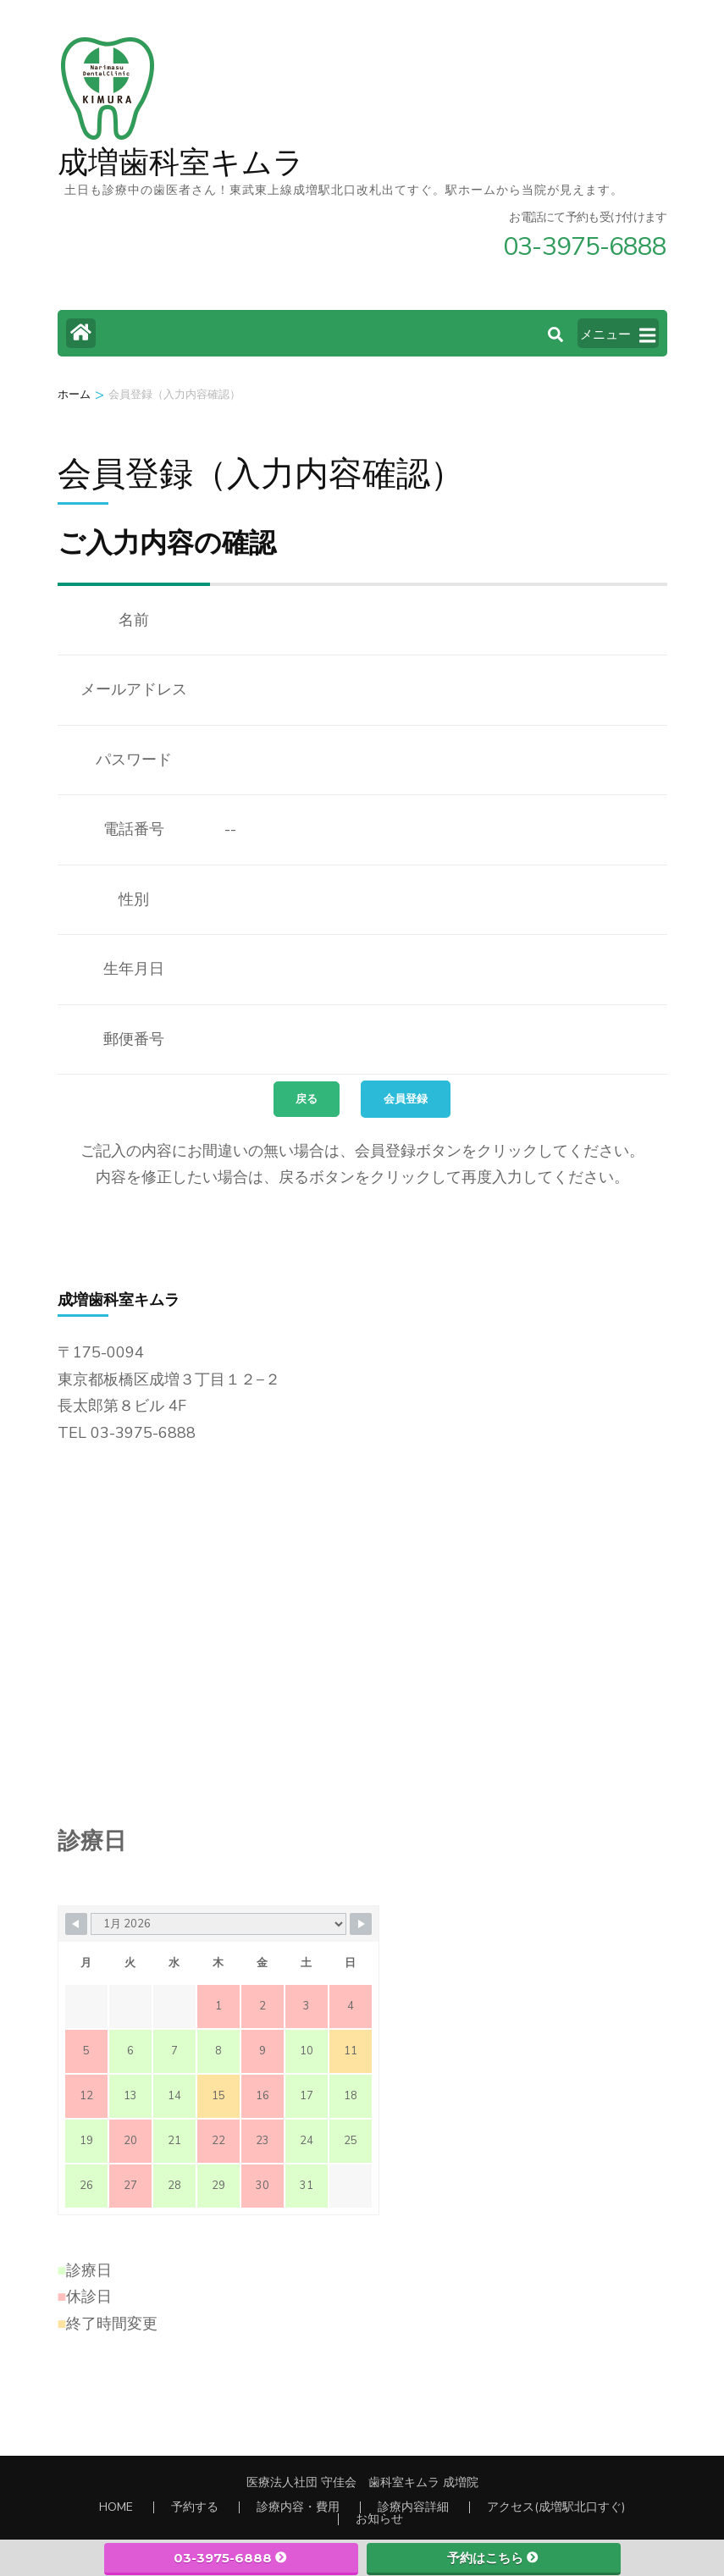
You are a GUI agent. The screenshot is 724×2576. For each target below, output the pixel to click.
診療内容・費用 (298, 2507)
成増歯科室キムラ (181, 163)
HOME (116, 2507)
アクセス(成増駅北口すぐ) (556, 2507)
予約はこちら (493, 2558)
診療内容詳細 (413, 2507)
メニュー (617, 335)
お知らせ (379, 2519)
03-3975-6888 (231, 2558)
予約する (194, 2507)
